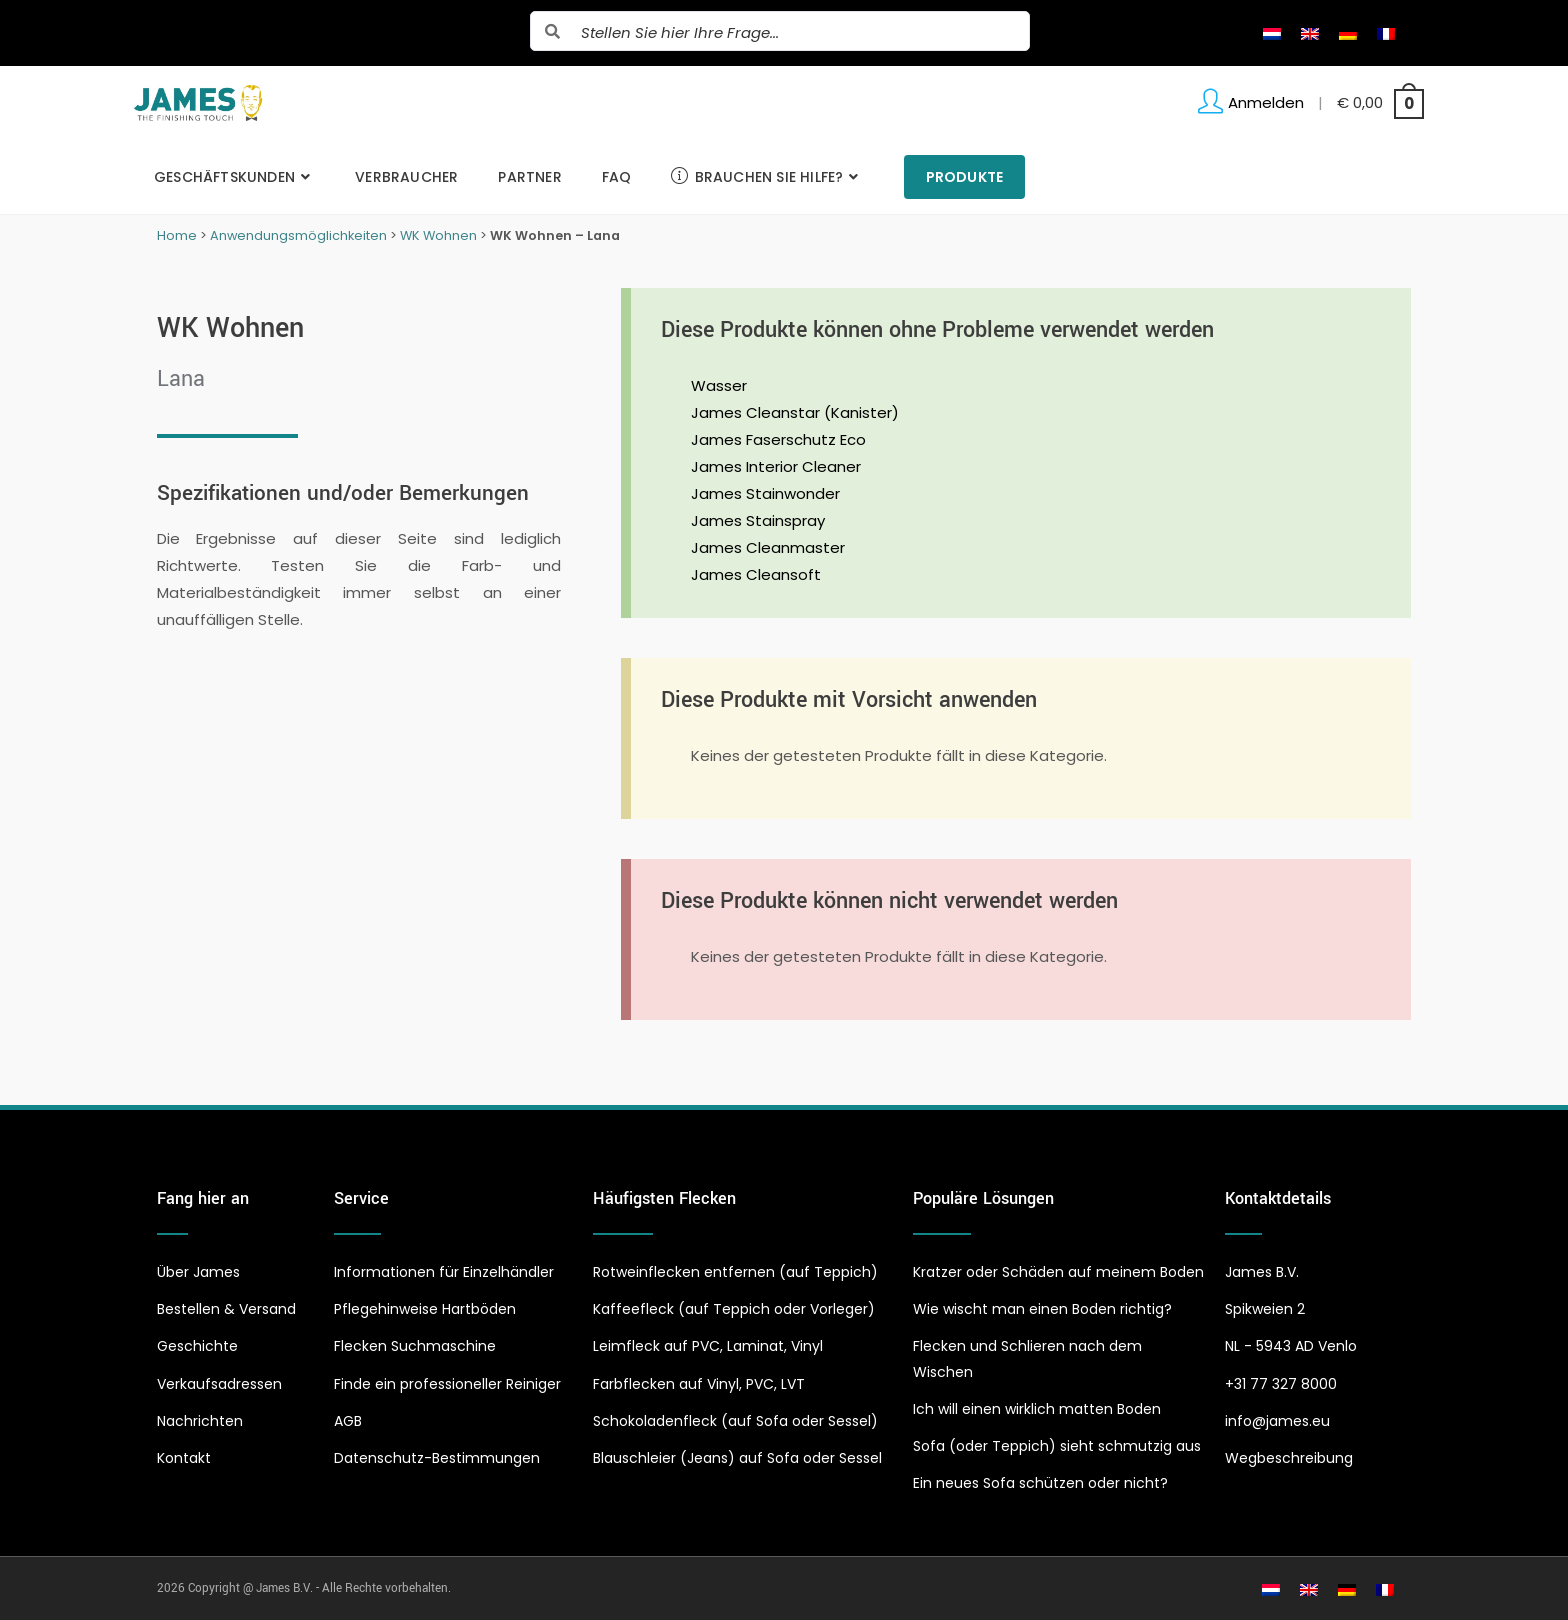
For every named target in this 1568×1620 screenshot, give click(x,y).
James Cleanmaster (768, 547)
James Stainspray (758, 520)
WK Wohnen (438, 235)
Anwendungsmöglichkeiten (298, 235)
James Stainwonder (765, 493)
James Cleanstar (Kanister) (795, 412)
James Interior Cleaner (776, 466)
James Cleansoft (756, 574)
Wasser (719, 385)
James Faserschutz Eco (778, 439)
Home (177, 235)
